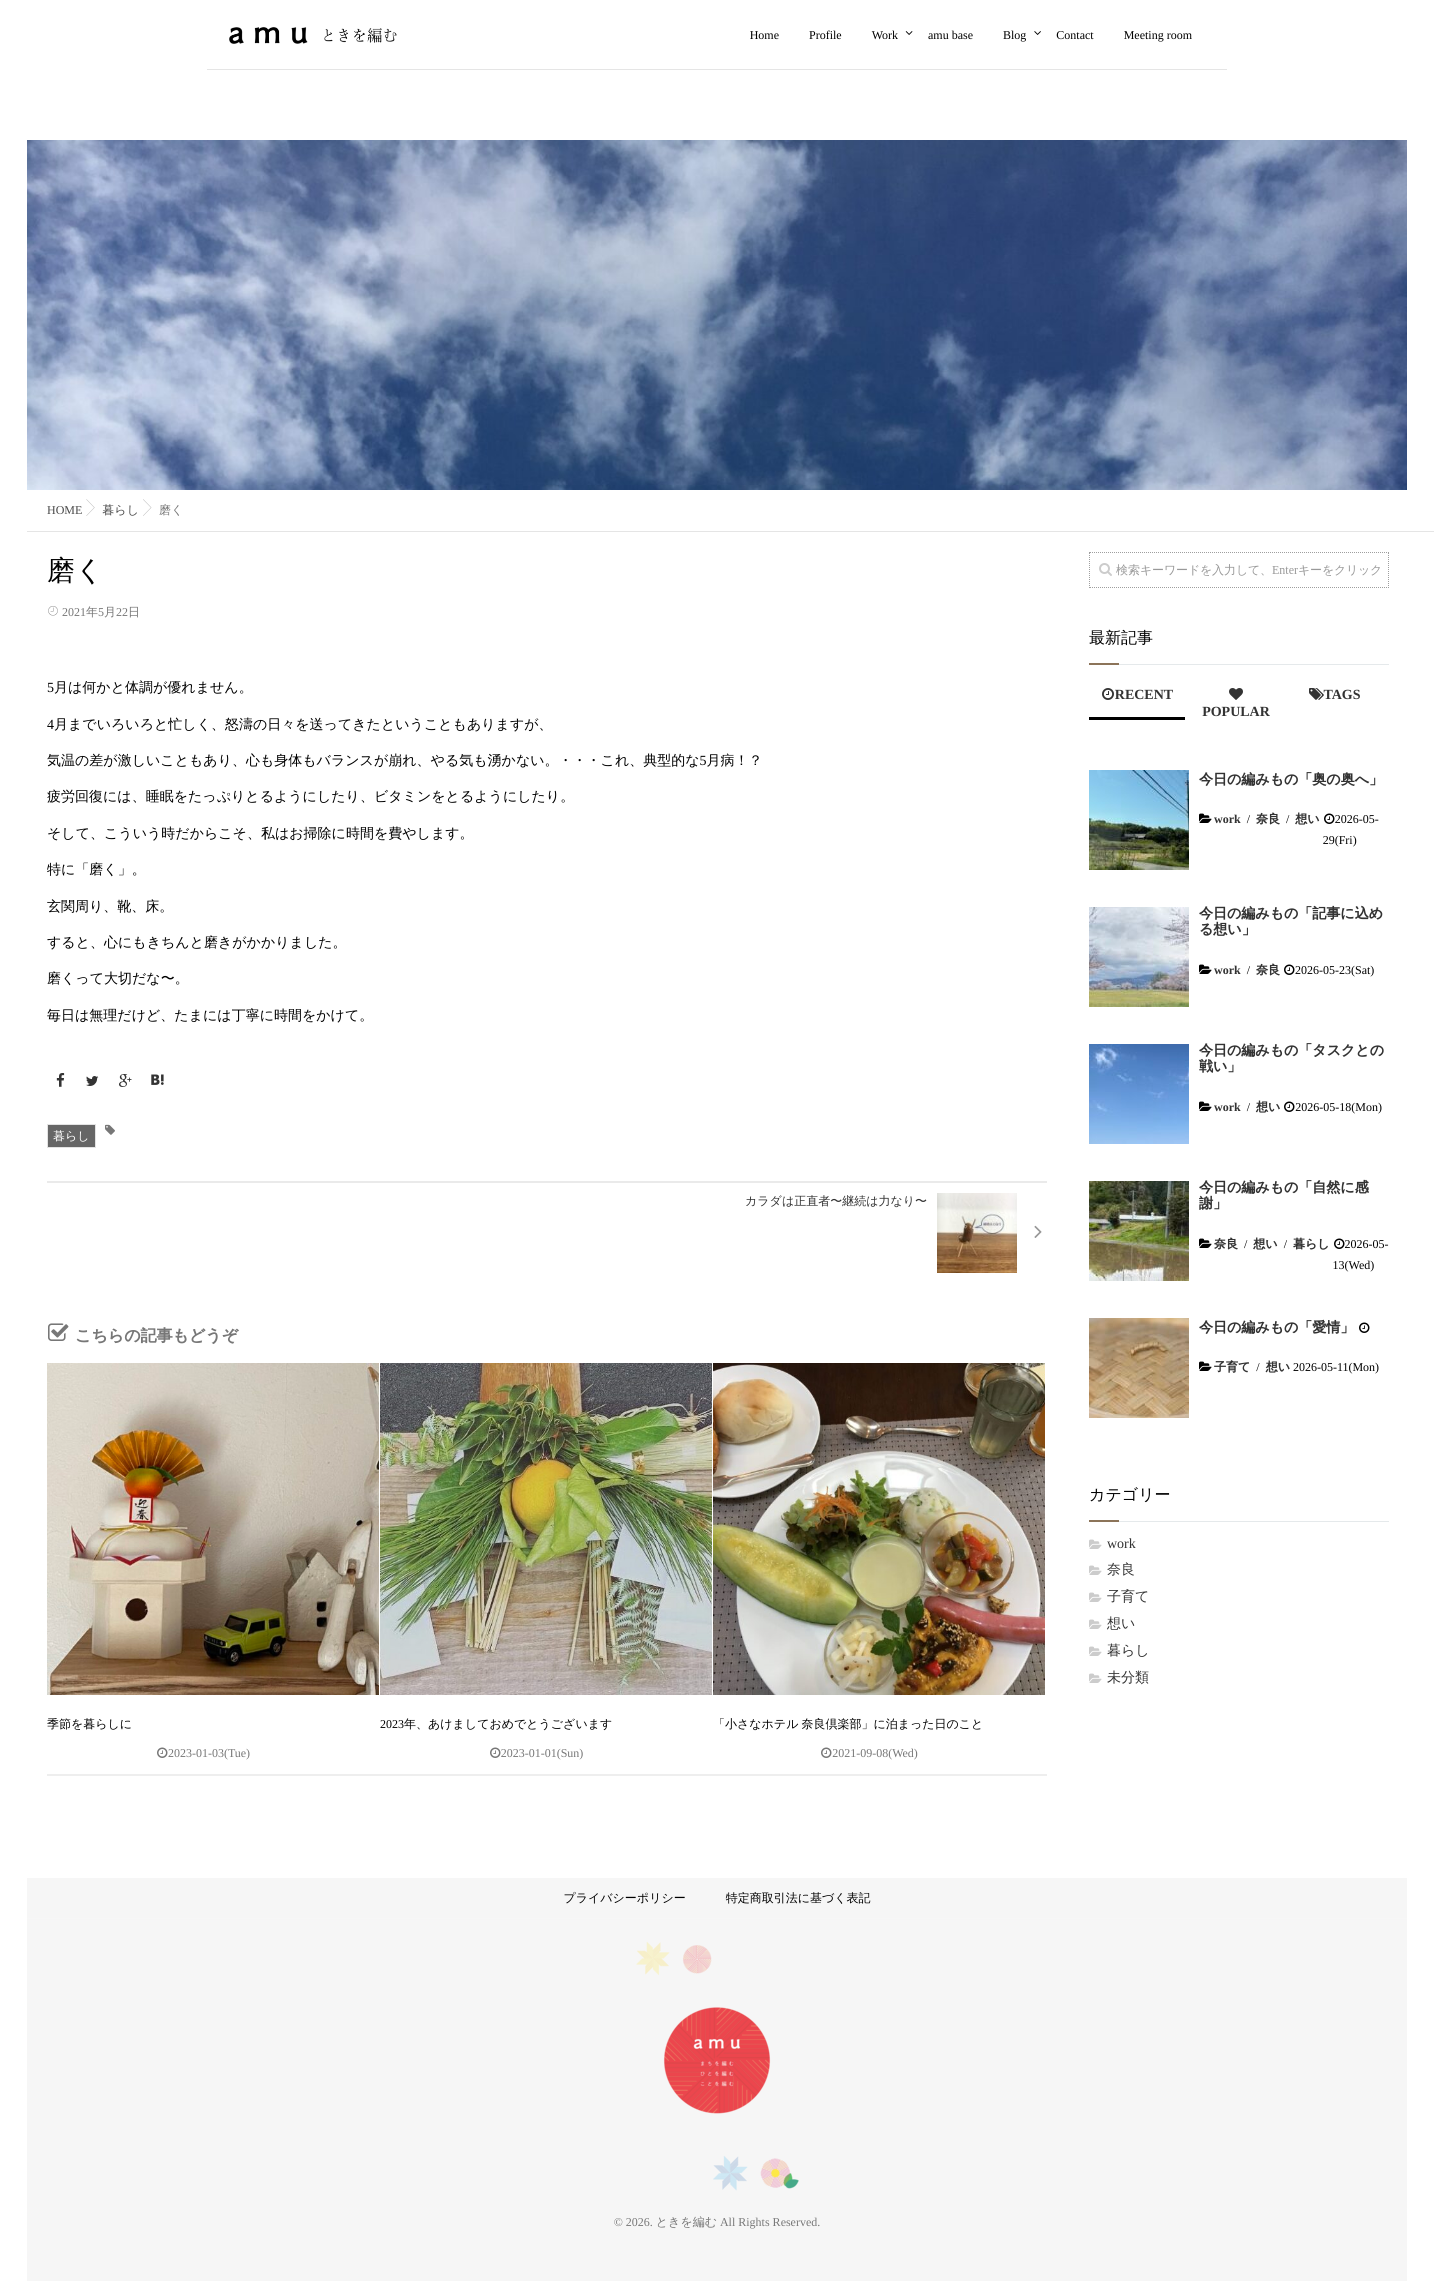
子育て (1232, 1367)
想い (1307, 819)
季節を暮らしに (89, 1724)
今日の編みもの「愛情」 (1276, 1328)
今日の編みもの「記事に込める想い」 (1291, 923)
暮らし (71, 1136)
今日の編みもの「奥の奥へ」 (1291, 780)
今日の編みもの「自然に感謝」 (1284, 1197)
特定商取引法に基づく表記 (798, 1898)
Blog (1014, 35)
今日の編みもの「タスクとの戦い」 (1291, 1060)
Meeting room (1158, 35)
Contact (1074, 35)
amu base (950, 35)
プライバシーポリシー (624, 1898)
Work (885, 35)
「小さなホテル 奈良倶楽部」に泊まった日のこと (848, 1724)
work (1227, 819)
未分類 (1128, 1678)
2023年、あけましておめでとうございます (496, 1724)
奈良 (1268, 819)
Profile (825, 35)
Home (764, 35)
